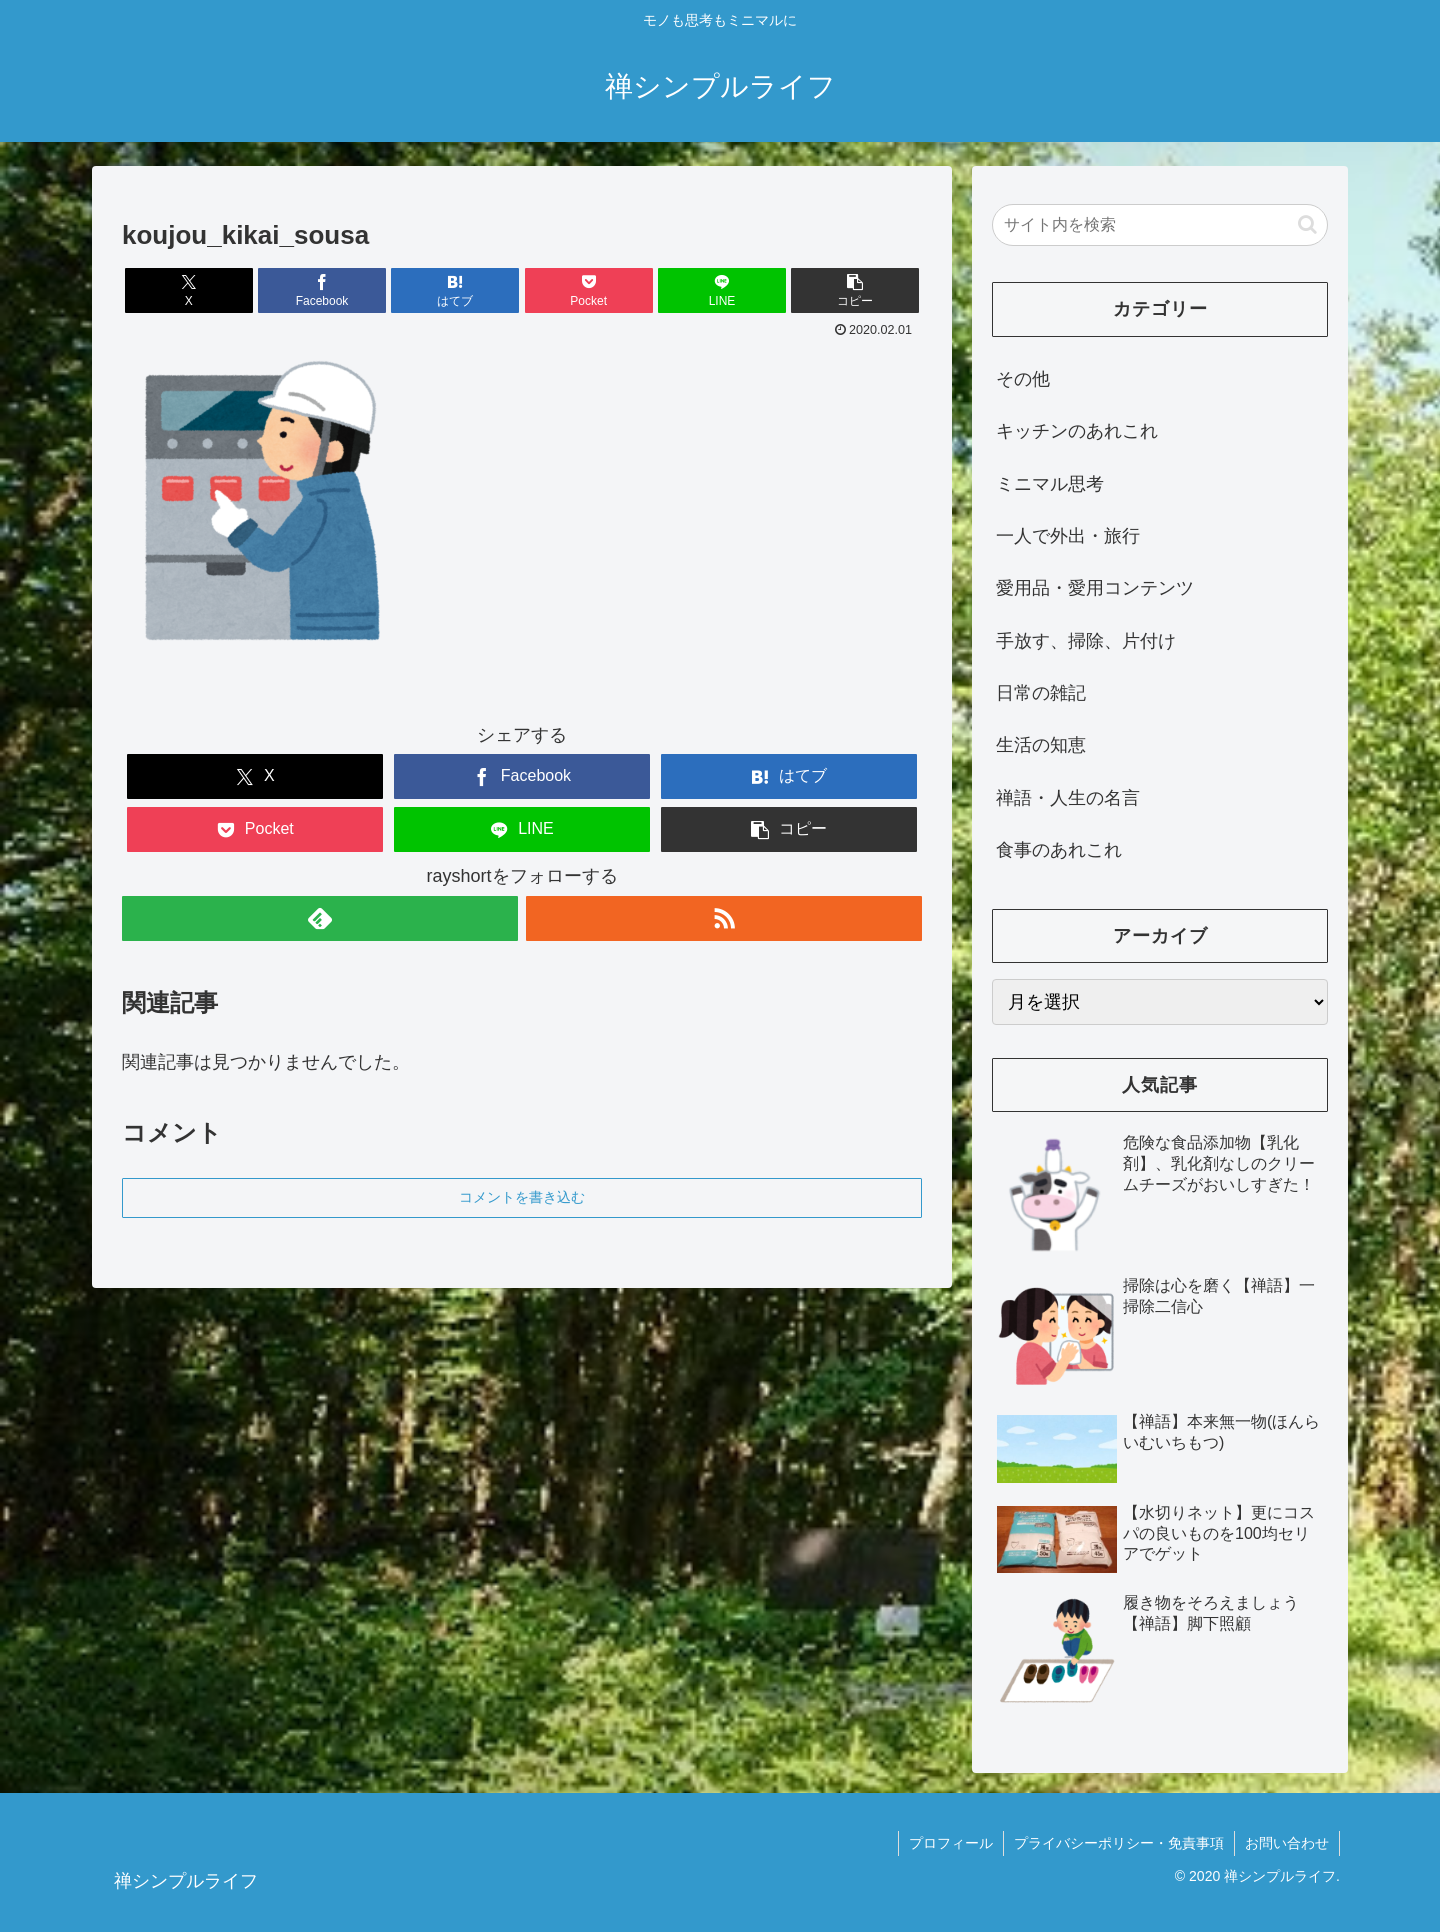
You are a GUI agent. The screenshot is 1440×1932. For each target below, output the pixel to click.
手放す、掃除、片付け (1086, 641)
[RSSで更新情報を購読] (724, 918)
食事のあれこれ (1059, 850)
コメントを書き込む (522, 1197)
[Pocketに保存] (589, 290)
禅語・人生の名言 (1068, 798)
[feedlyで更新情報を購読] (320, 918)
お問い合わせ (1287, 1843)
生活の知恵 (1041, 745)
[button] (855, 290)
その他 (1023, 379)
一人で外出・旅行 (1068, 536)
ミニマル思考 (1050, 484)
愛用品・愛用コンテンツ (1095, 588)
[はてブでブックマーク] (455, 290)
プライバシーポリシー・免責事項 (1119, 1843)
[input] (1160, 225)
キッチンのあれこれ (1077, 431)
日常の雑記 (1041, 693)
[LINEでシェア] (722, 290)
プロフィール (951, 1843)
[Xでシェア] (189, 290)
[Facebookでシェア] (322, 290)
